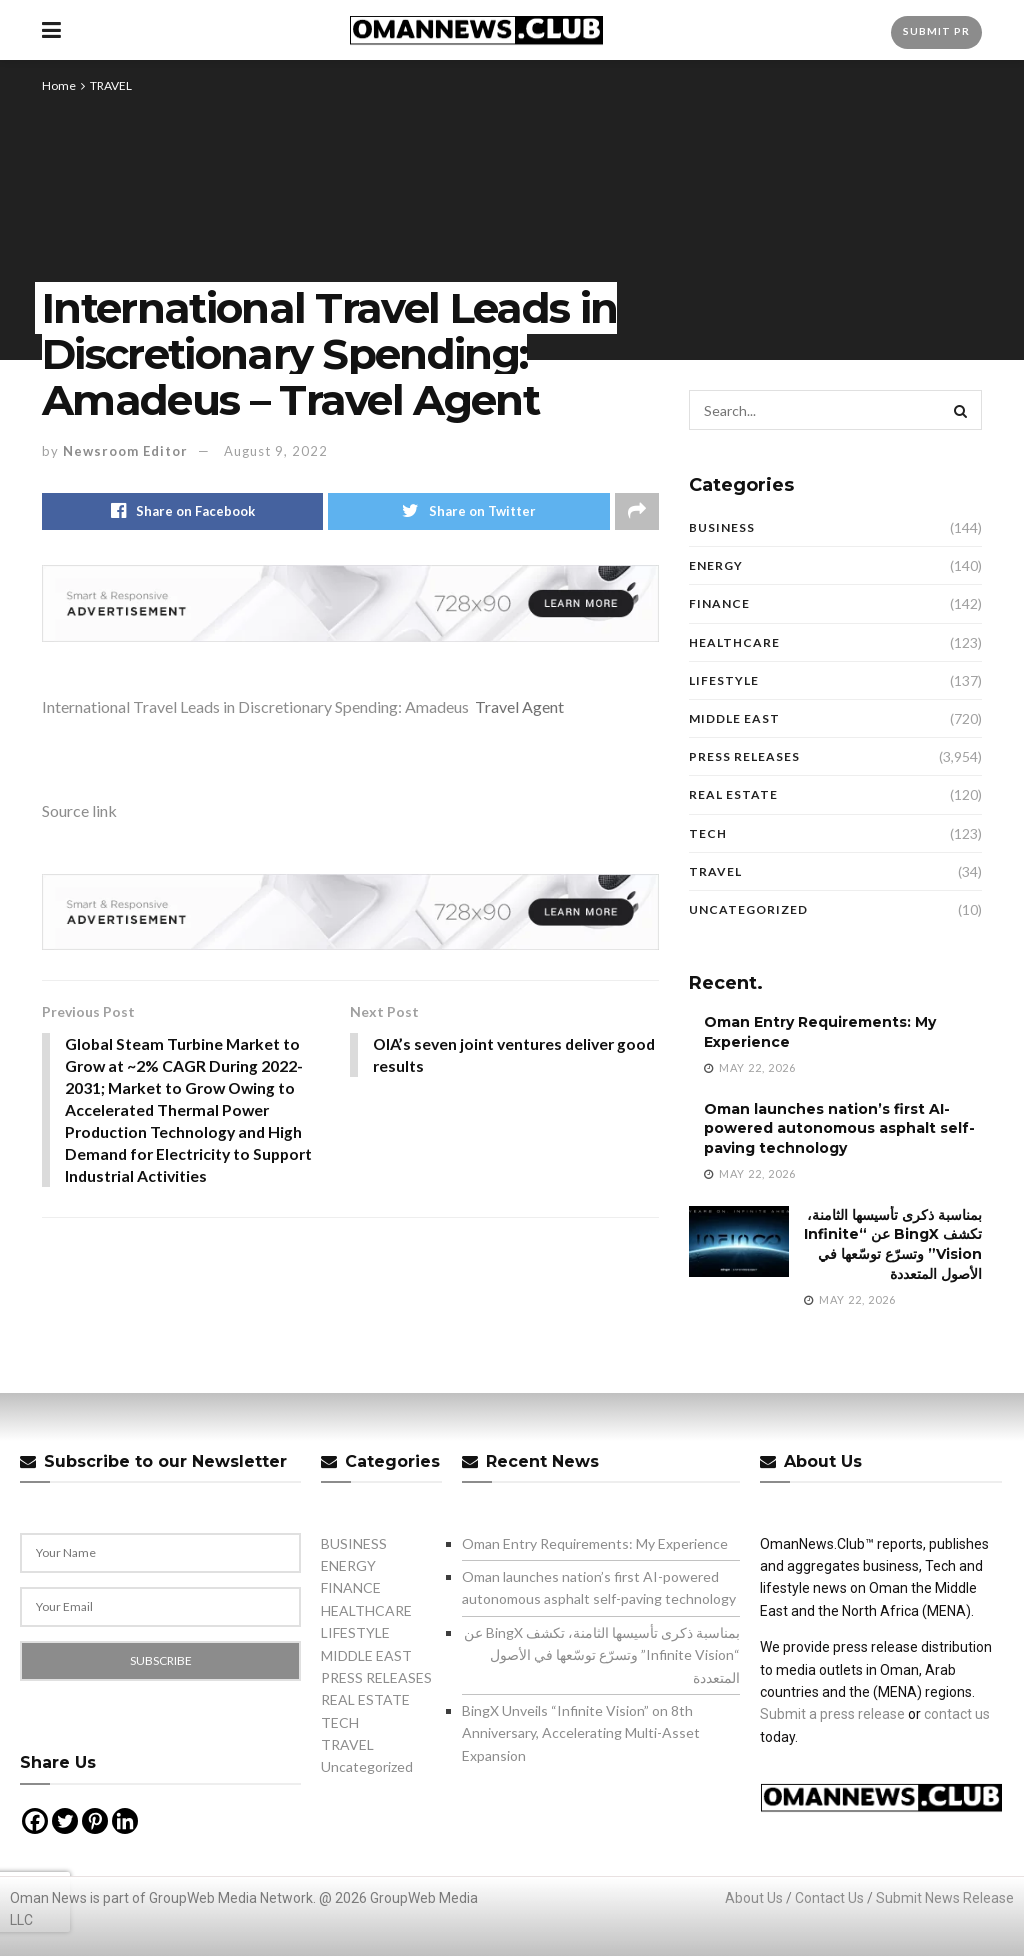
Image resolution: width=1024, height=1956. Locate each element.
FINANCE (719, 603)
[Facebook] (35, 1821)
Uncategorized (748, 909)
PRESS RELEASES (744, 756)
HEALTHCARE (734, 642)
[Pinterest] (95, 1821)
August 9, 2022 (276, 451)
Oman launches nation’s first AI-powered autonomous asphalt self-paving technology (839, 1128)
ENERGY (716, 565)
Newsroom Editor (125, 451)
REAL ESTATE (733, 794)
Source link (79, 810)
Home (59, 85)
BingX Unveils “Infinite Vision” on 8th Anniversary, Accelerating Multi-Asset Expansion (581, 1733)
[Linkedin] (125, 1821)
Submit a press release (832, 1714)
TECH (708, 833)
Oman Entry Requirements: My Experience (595, 1543)
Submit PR (936, 31)
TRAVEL (111, 85)
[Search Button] (962, 410)
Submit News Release (945, 1898)
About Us (754, 1898)
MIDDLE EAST (734, 718)
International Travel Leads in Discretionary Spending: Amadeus (255, 706)
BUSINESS (722, 527)
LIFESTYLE (724, 680)
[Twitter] (65, 1821)
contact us (957, 1714)
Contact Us (829, 1898)
